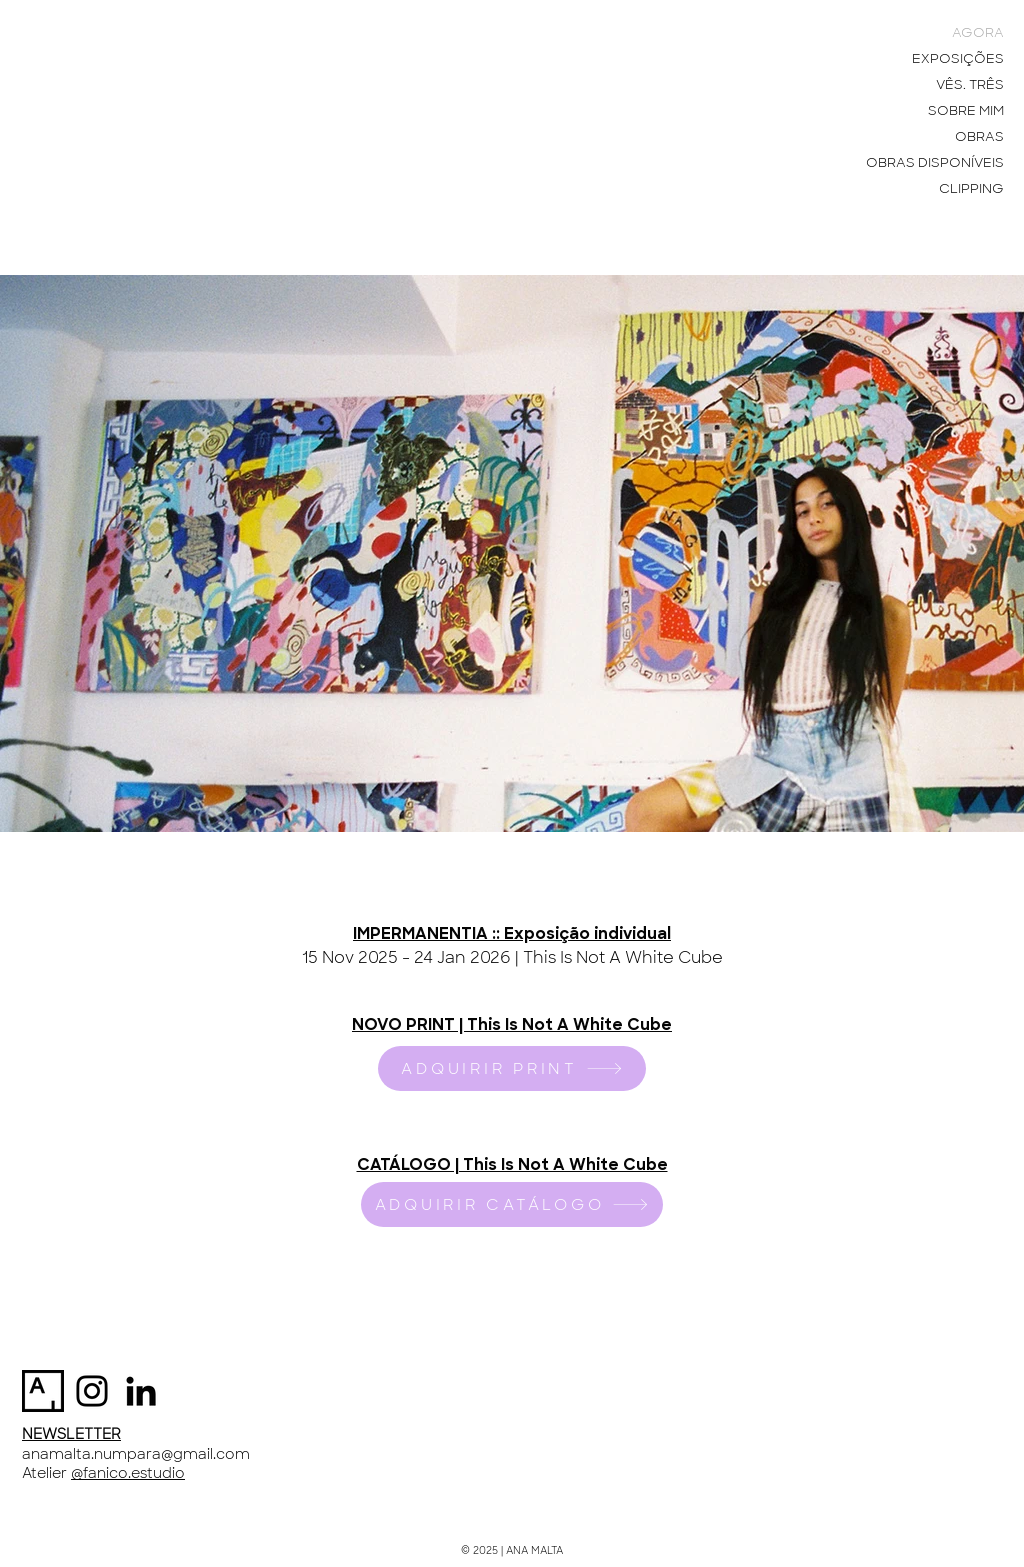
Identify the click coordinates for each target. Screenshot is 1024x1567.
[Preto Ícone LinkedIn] (141, 1391)
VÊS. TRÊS (970, 84)
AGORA (978, 32)
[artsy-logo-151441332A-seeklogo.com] (43, 1391)
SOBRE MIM (966, 110)
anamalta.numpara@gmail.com (136, 1454)
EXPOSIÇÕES (958, 58)
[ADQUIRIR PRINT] (512, 1068)
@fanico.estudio (128, 1473)
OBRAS (979, 136)
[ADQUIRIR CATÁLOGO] (512, 1204)
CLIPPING (971, 188)
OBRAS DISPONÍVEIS (935, 162)
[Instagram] (92, 1391)
